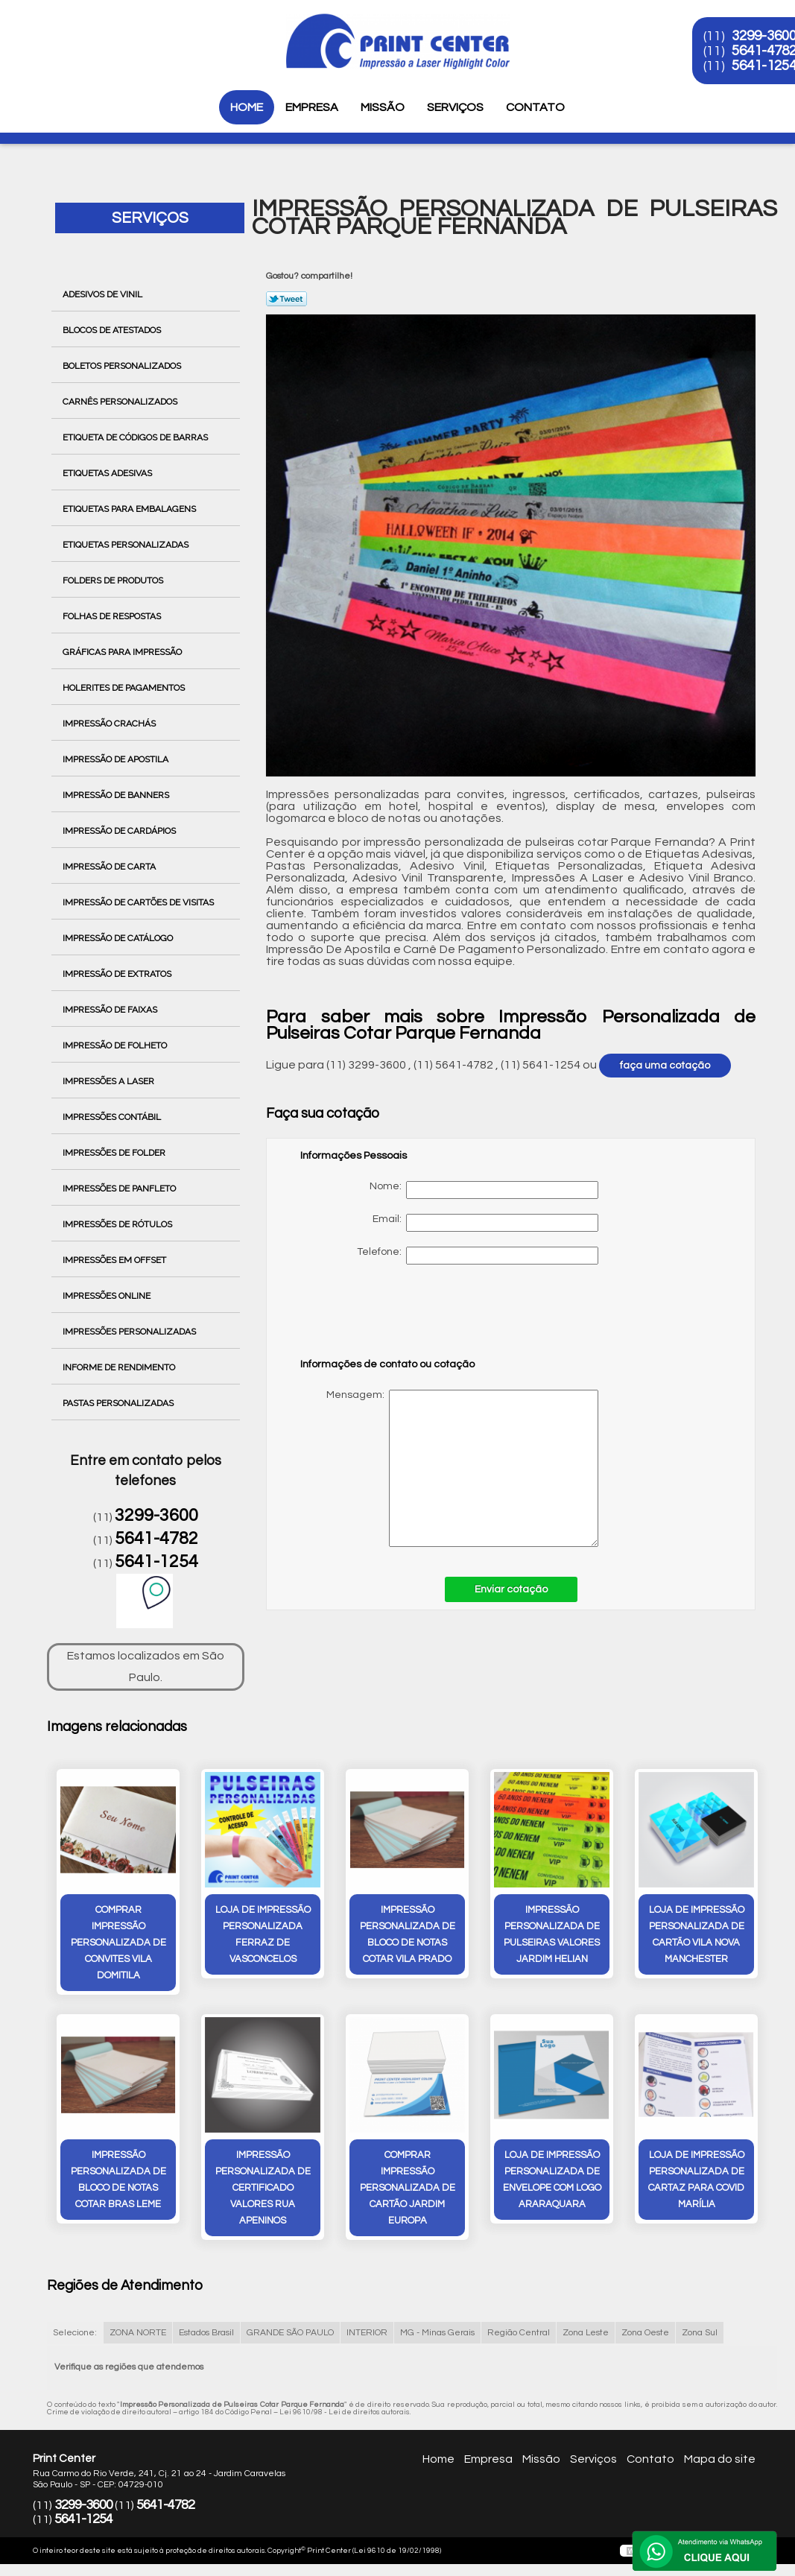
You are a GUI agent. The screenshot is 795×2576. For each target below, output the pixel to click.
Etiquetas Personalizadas (127, 544)
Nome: (484, 1190)
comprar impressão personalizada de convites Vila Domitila (118, 1943)
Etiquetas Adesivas (108, 473)
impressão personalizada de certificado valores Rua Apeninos (263, 2188)
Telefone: (477, 1256)
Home (246, 107)
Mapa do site (720, 2459)
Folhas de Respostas (113, 616)
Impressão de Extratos (118, 974)
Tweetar (286, 298)
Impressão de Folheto (116, 1045)
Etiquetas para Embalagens (130, 509)
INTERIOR (366, 2333)
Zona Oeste (645, 2333)
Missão (383, 107)
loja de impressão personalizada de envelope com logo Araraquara (552, 2179)
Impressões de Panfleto (120, 1188)
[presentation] (395, 1318)
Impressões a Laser (109, 1081)
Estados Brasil (206, 2333)
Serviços (455, 107)
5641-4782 (156, 1539)
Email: (485, 1223)
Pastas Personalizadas (119, 1403)
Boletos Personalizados (123, 366)
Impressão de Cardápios (120, 831)
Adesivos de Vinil (104, 294)
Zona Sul (700, 2333)
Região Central (518, 2333)
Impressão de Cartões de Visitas (139, 902)
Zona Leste (586, 2333)
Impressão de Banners (117, 795)
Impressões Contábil (113, 1117)
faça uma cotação (665, 1065)
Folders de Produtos (114, 580)
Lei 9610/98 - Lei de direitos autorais (344, 2412)
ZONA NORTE (138, 2333)
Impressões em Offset (115, 1260)
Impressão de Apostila (117, 759)
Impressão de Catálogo (119, 938)
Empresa (311, 107)
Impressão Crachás (110, 723)
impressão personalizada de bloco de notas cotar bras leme (118, 2179)
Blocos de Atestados (113, 330)
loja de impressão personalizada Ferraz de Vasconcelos (263, 1934)
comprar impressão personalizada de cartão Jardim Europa (407, 2188)
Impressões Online (108, 1296)
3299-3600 (156, 1516)
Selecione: (75, 2333)
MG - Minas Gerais (437, 2333)
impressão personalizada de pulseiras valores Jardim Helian (552, 1934)
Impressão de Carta (110, 866)
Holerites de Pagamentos (125, 688)
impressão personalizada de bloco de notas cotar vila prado (407, 1934)
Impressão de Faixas (111, 1009)
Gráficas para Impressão (123, 652)
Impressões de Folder (115, 1153)
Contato (535, 107)
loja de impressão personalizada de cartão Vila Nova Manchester (696, 1934)
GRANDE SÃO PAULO (290, 2333)
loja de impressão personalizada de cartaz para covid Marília (696, 2179)
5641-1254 (156, 1562)
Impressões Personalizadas (130, 1331)
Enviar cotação (511, 1589)
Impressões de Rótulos (118, 1224)
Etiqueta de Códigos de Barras (136, 437)
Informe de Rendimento (120, 1367)
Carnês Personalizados (121, 401)
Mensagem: (449, 1468)
